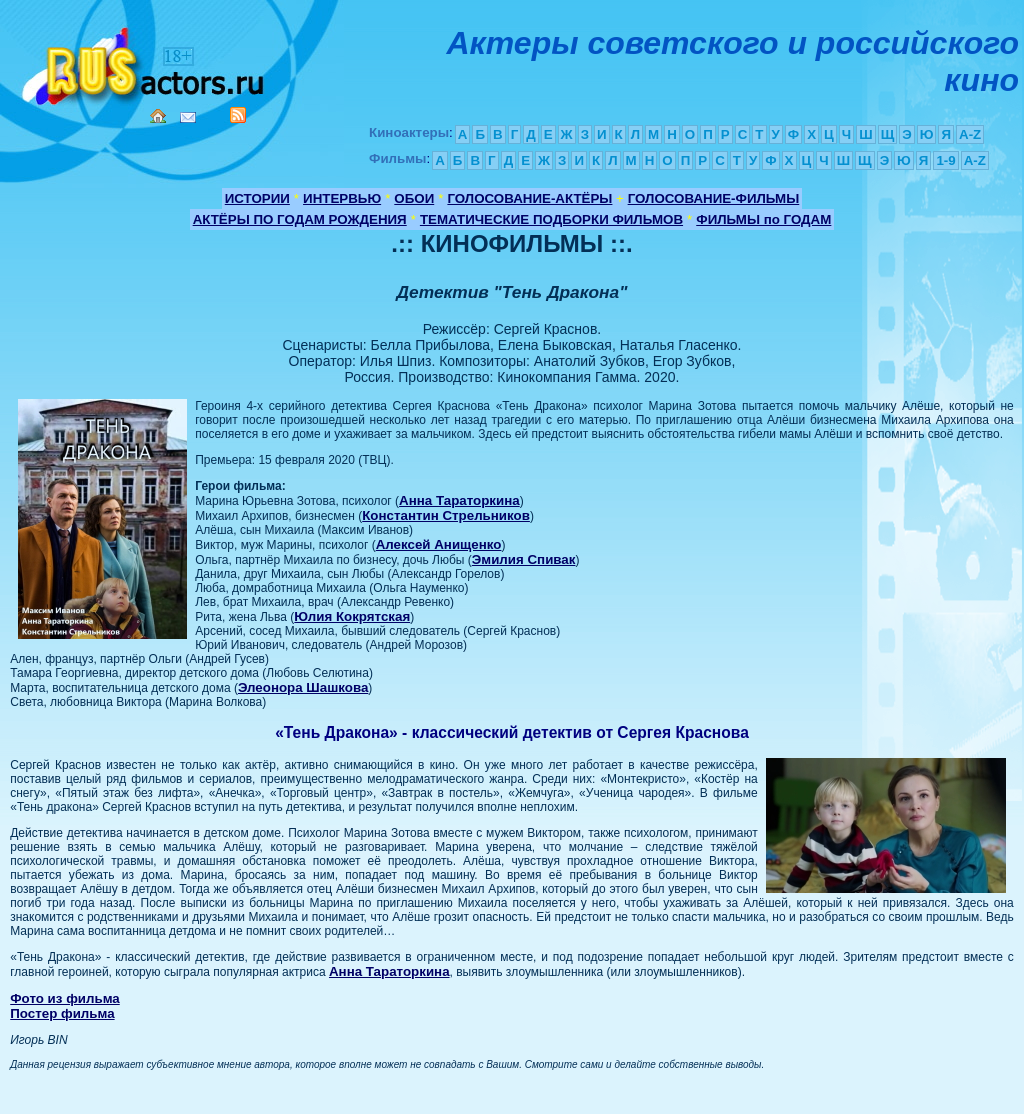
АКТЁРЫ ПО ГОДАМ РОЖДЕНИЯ (300, 219)
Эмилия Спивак (524, 559)
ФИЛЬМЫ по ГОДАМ (763, 219)
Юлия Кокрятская (352, 616)
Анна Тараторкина (459, 500)
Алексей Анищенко (439, 544)
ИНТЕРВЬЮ (342, 198)
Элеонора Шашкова (303, 687)
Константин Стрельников (446, 515)
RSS (238, 115)
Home (158, 116)
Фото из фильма (65, 998)
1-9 (945, 160)
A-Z (970, 134)
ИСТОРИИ (257, 198)
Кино (145, 62)
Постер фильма (62, 1013)
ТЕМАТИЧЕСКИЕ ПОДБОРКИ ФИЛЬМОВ (551, 219)
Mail (188, 117)
